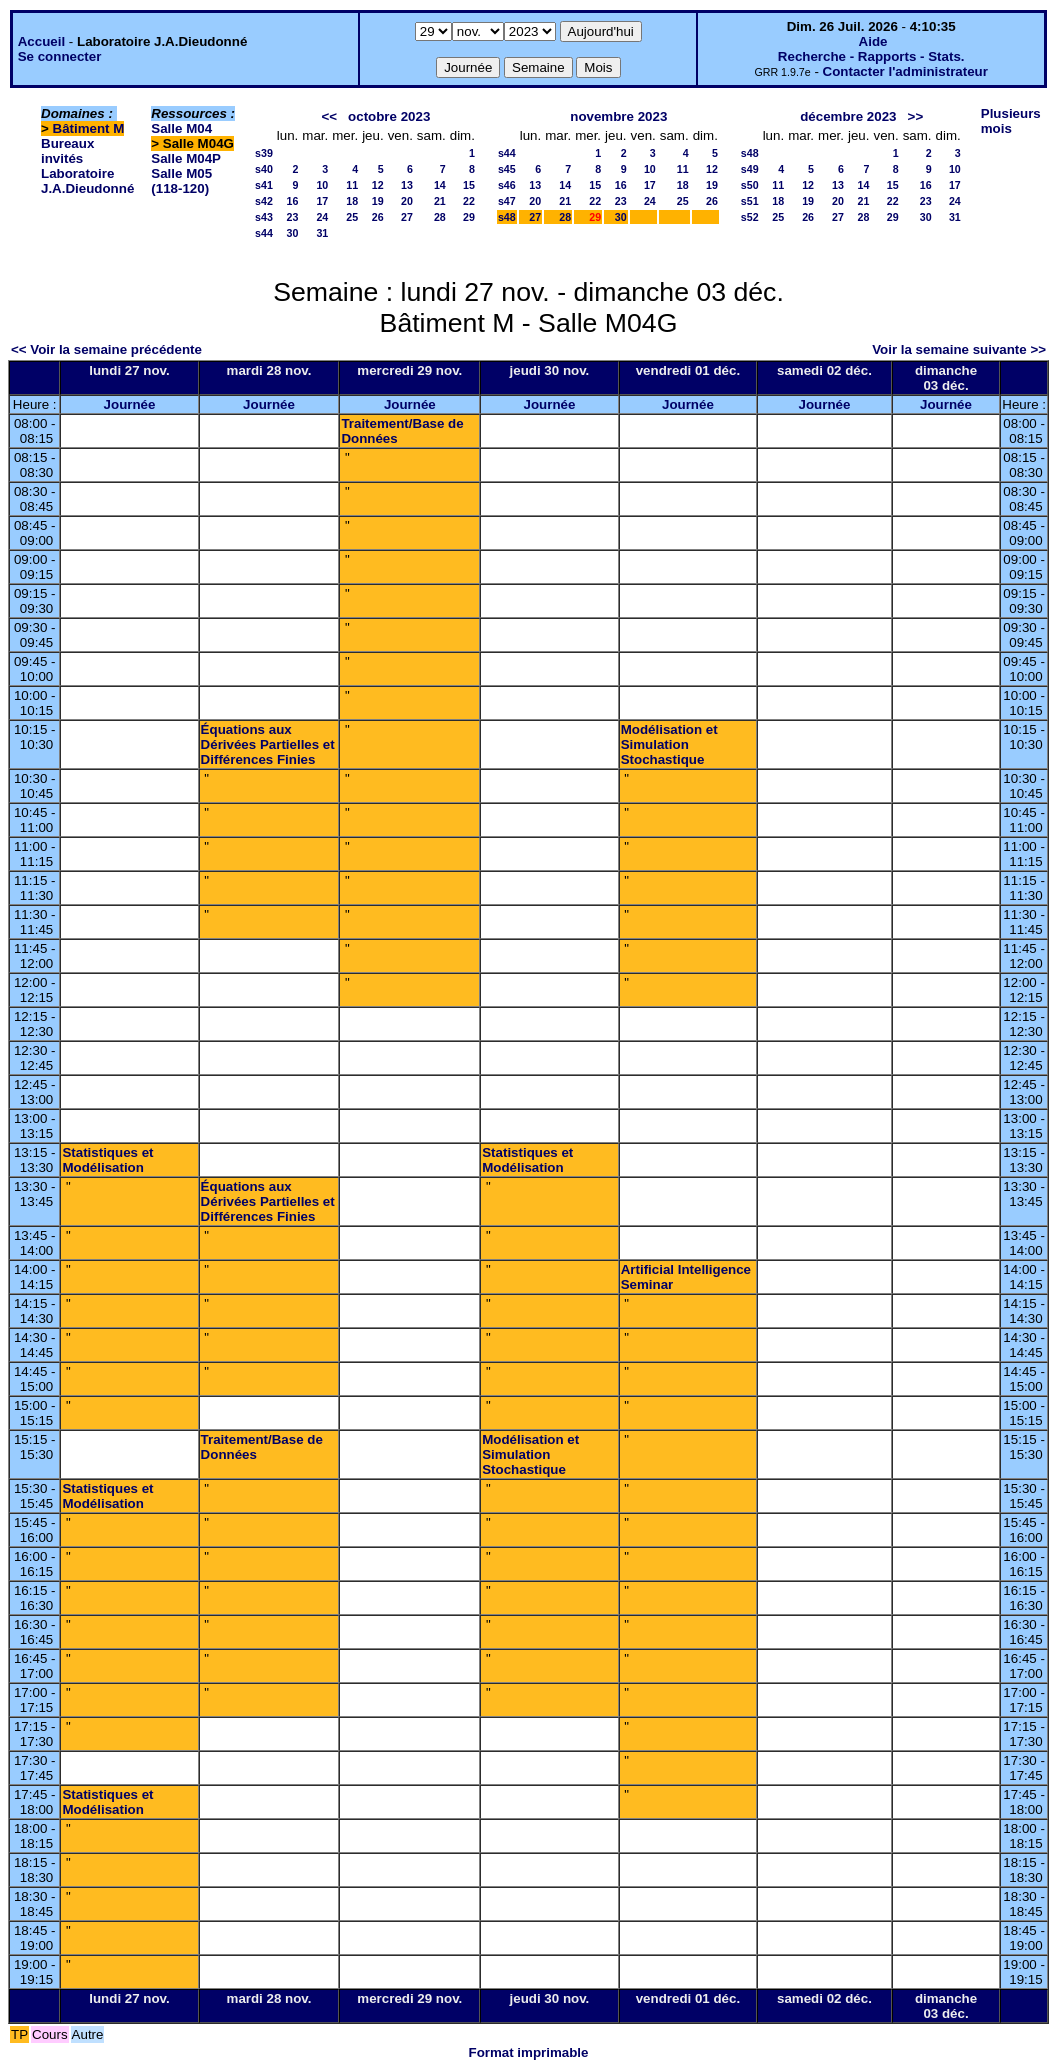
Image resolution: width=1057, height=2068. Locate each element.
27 (407, 217)
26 (378, 217)
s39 (264, 153)
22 (469, 201)
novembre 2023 (618, 116)
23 (292, 217)
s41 (264, 185)
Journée (130, 404)
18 (352, 201)
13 (407, 185)
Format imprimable (529, 2052)
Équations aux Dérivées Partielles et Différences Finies (268, 744)
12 (378, 185)
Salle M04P (186, 158)
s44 (264, 233)
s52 (750, 217)
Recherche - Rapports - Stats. (871, 56)
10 (322, 185)
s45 (507, 169)
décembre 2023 (848, 116)
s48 (507, 217)
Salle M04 (181, 128)
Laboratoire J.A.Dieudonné (87, 181)
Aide (873, 41)
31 (322, 233)
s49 (750, 169)
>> (916, 116)
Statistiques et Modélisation (107, 1160)
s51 (750, 201)
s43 (264, 217)
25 (352, 217)
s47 (507, 201)
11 (352, 185)
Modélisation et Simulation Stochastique (669, 744)
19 (378, 201)
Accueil (41, 41)
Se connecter (60, 56)
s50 (750, 185)
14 (440, 185)
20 (407, 201)
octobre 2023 (389, 116)
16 (292, 201)
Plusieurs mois (1011, 121)
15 (469, 185)
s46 (507, 185)
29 (469, 217)
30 (292, 233)
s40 (264, 169)
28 (440, 217)
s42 (264, 201)
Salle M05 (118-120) (181, 181)
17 (322, 201)
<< (329, 116)
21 (440, 201)
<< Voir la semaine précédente (106, 349)
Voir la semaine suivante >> (959, 349)
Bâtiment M (89, 128)
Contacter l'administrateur (905, 71)
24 (322, 217)
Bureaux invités (67, 151)
